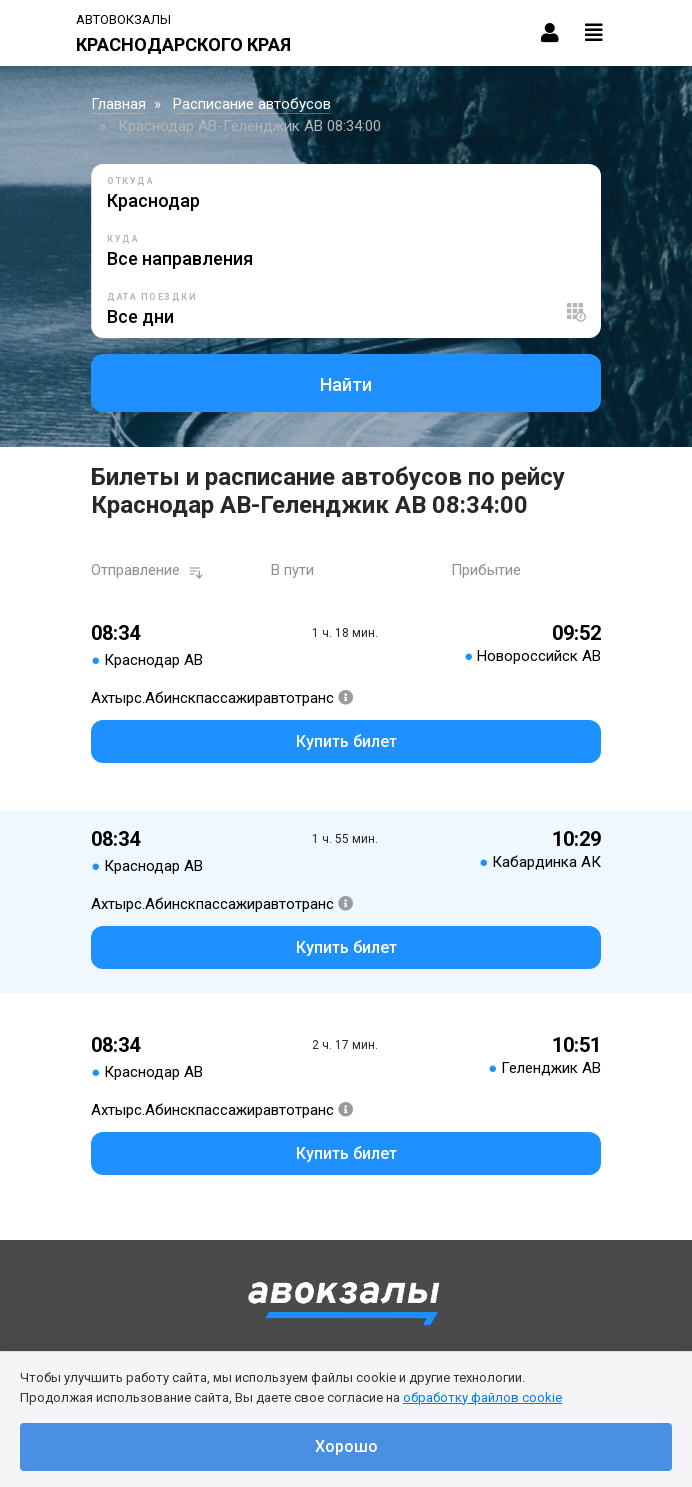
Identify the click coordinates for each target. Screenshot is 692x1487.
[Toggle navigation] (594, 33)
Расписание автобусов (252, 104)
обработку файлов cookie (482, 1397)
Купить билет (346, 741)
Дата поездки (152, 297)
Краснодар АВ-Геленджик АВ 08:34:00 (249, 126)
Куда (123, 239)
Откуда (130, 181)
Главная (118, 104)
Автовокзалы (123, 19)
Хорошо (346, 1446)
